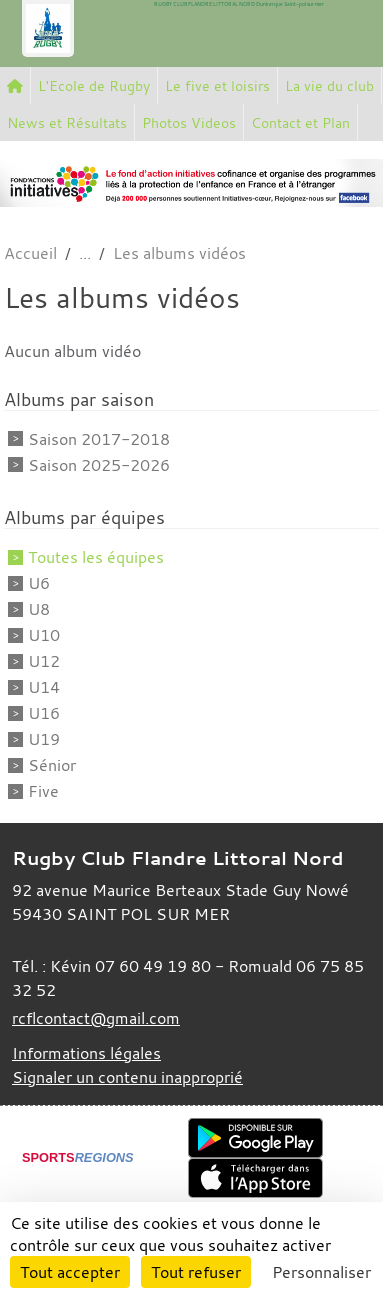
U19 (44, 739)
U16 (44, 713)
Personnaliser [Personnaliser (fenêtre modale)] (321, 1272)
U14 (44, 687)
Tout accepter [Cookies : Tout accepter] (70, 1272)
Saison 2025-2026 (99, 465)
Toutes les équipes (96, 557)
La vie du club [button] (329, 85)
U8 (39, 609)
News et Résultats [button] (67, 122)
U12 (44, 661)
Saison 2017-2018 (99, 439)
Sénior (52, 765)
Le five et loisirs (217, 85)
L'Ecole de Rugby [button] (94, 85)
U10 (44, 635)
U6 (39, 583)
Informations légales (86, 1053)
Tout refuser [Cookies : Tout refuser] (196, 1272)
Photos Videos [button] (189, 122)
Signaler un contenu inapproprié (127, 1077)
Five (43, 791)
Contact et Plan (300, 122)
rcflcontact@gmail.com (96, 1018)
